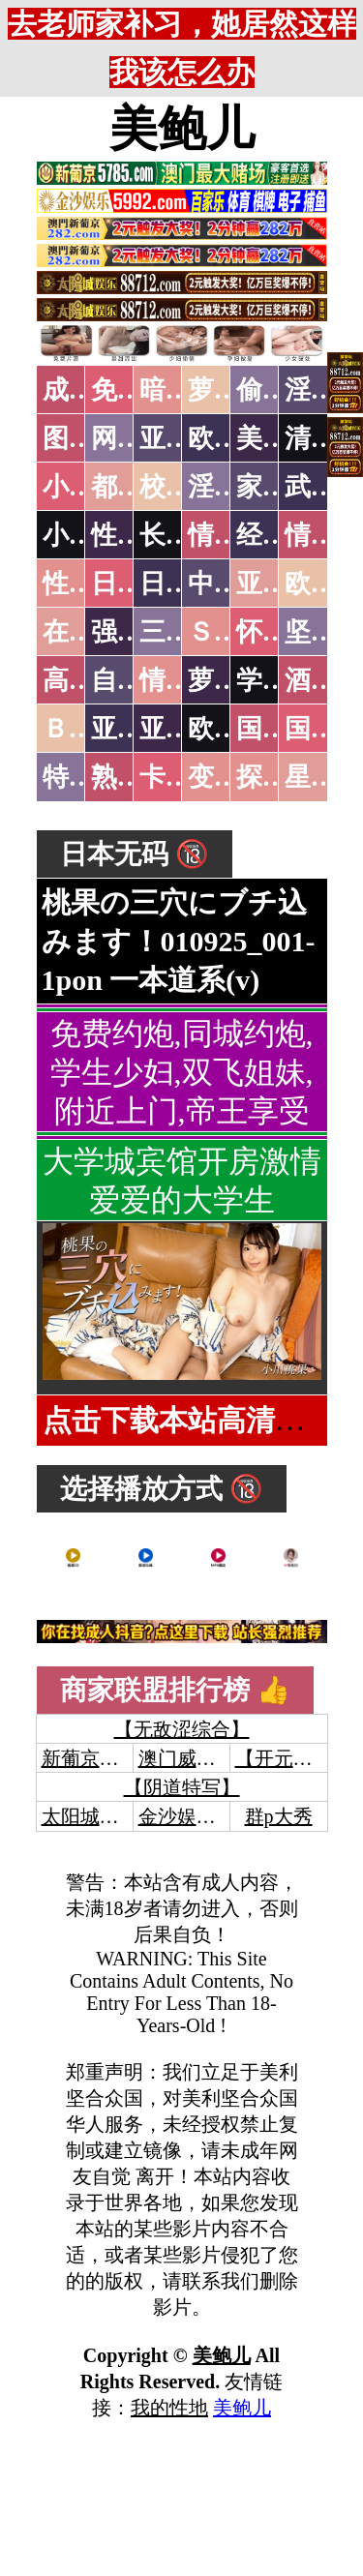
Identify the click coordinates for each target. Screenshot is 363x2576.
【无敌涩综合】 (182, 1729)
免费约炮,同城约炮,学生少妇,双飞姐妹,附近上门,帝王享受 (182, 1072)
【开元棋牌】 (293, 1758)
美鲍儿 (182, 129)
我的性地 (169, 2407)
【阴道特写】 (182, 1787)
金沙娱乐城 (186, 1816)
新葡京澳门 (90, 1758)
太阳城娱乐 (90, 1816)
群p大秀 (279, 1816)
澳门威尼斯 (186, 1758)
